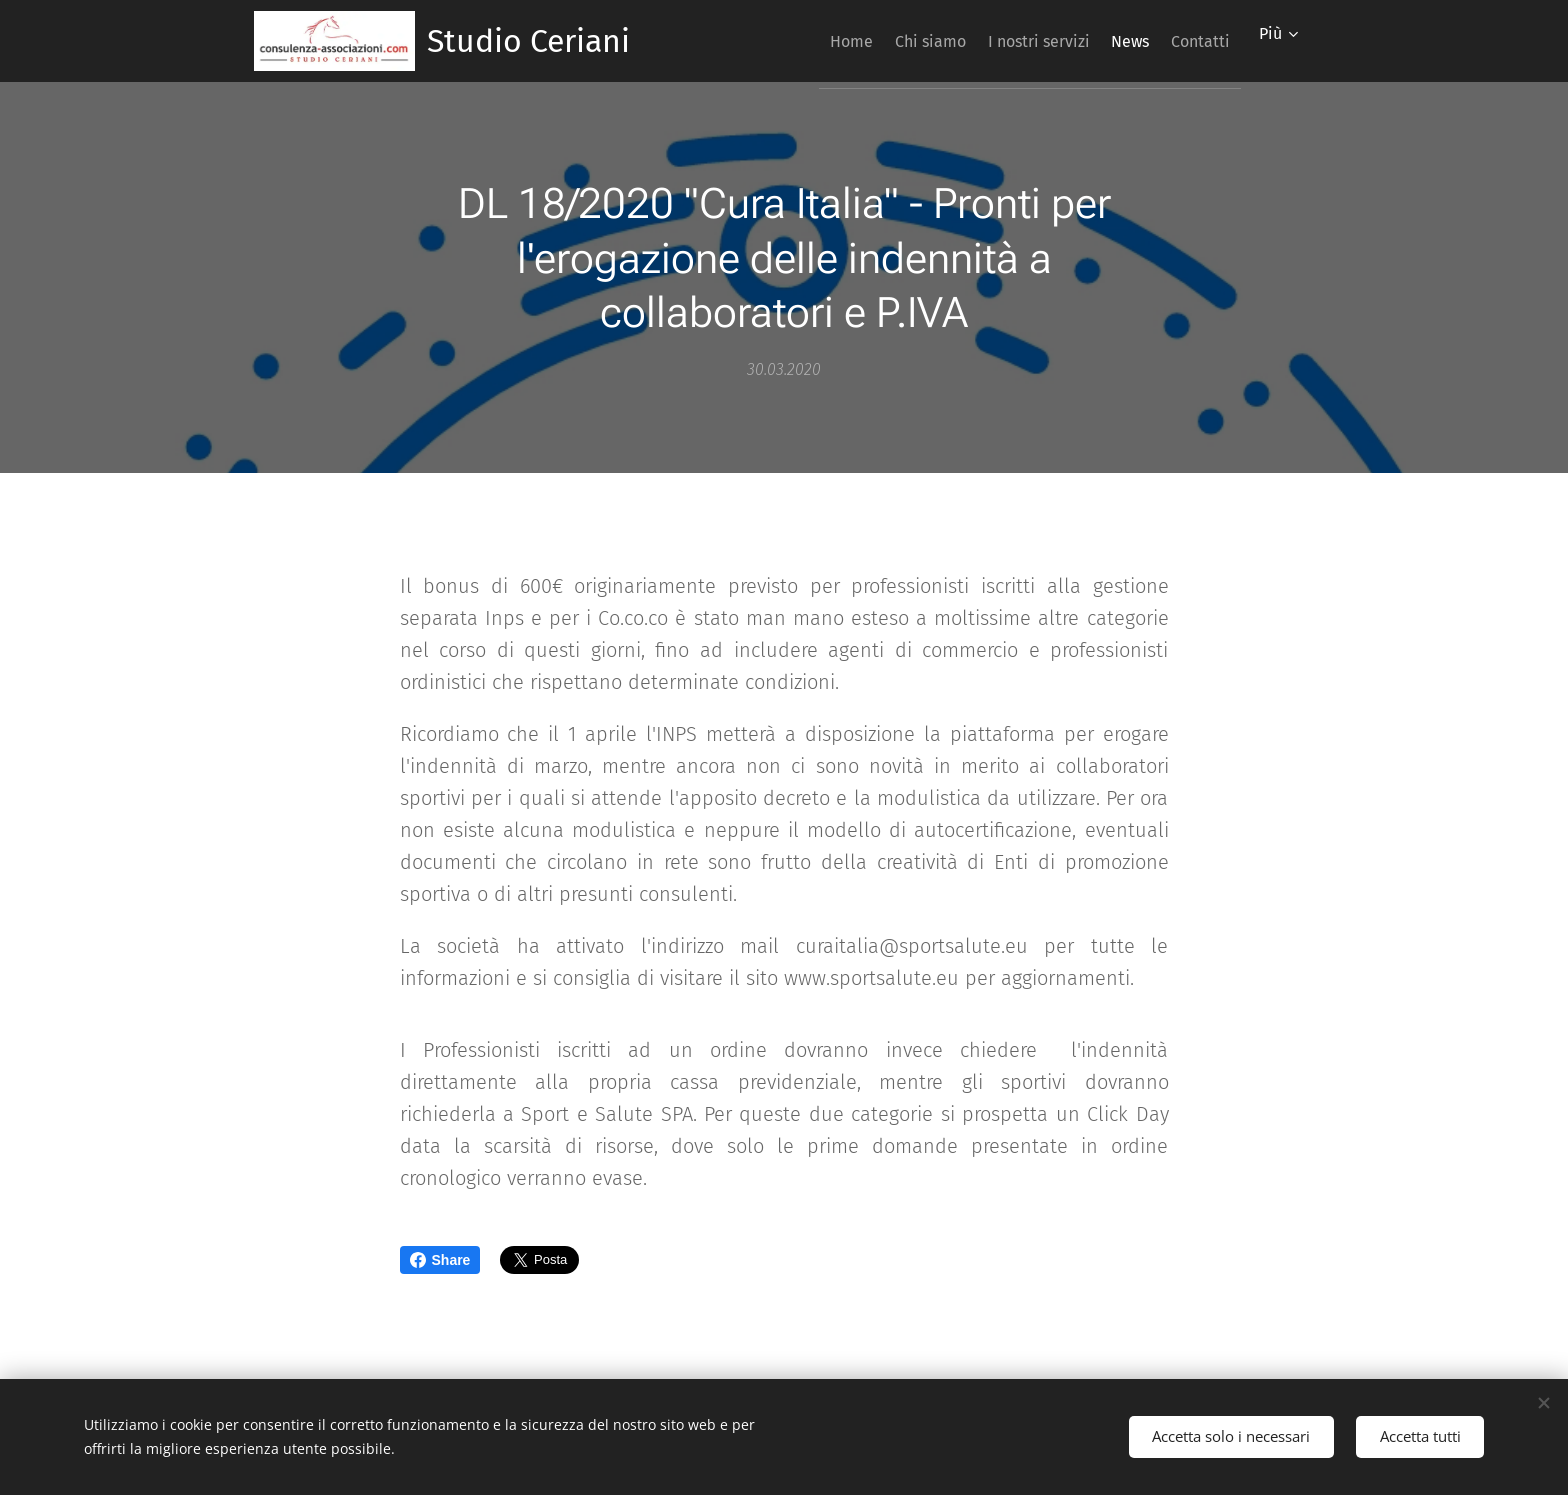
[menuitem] (787, 41)
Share (440, 1260)
